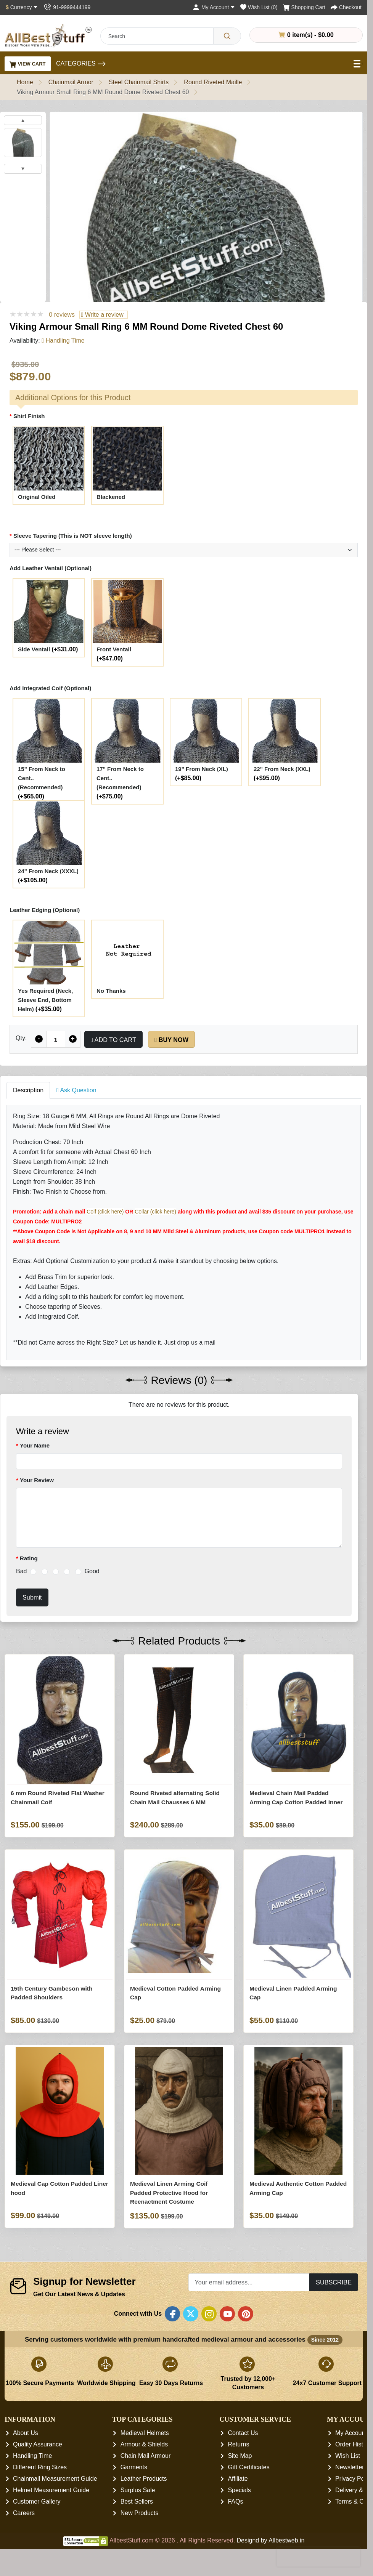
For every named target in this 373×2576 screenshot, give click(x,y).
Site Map (240, 2456)
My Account (351, 2433)
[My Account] (213, 7)
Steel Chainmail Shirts (139, 82)
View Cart (28, 64)
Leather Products (144, 2478)
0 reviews (62, 314)
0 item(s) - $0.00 (305, 34)
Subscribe (334, 2282)
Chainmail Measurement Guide (55, 2478)
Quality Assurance (37, 2444)
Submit (32, 1597)
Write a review (102, 314)
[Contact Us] (66, 7)
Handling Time (32, 2456)
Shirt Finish (29, 416)
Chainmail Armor (70, 82)
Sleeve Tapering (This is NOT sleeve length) (72, 535)
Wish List (347, 2456)
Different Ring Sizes (40, 2467)
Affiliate (238, 2478)
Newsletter (349, 2467)
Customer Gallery (36, 2501)
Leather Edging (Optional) (45, 910)
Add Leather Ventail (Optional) (51, 568)
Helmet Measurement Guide (51, 2490)
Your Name (35, 1445)
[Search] (227, 36)
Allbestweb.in (286, 2540)
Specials (239, 2490)
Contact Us (243, 2433)
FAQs (235, 2501)
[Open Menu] (358, 64)
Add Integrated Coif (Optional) (50, 688)
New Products (140, 2513)
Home (25, 82)
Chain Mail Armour (146, 2456)
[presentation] (318, 2557)
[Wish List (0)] (259, 7)
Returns (238, 2444)
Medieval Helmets (145, 2433)
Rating (29, 1558)
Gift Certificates (248, 2467)
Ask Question (76, 1090)
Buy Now (171, 1039)
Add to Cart (113, 1039)
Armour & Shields (144, 2444)
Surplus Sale (138, 2490)
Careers (24, 2513)
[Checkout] (346, 7)
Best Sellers (137, 2501)
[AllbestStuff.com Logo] (48, 35)
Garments (134, 2467)
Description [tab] (28, 1090)
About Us (25, 2433)
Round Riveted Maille (213, 82)
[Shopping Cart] (304, 7)
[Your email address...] (249, 2282)
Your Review (37, 1480)
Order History (353, 2444)
